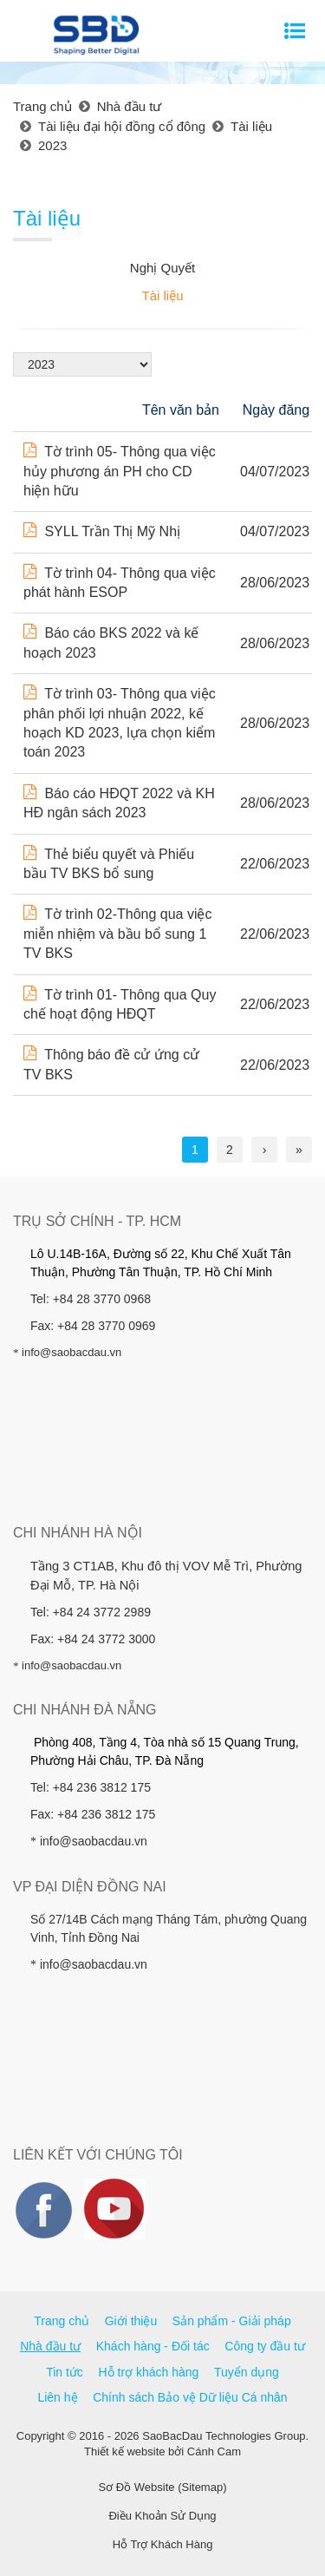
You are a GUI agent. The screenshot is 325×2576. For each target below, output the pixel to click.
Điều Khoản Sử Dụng (162, 2515)
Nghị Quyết (162, 267)
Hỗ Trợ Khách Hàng (163, 2544)
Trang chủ (61, 2321)
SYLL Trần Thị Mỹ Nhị (101, 531)
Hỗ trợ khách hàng (149, 2372)
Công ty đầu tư (264, 2346)
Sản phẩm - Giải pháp (231, 2321)
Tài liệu (162, 295)
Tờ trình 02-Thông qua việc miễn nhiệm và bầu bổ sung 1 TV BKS (117, 933)
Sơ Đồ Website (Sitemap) (163, 2487)
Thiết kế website (124, 2451)
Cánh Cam (214, 2451)
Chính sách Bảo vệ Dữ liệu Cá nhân (190, 2397)
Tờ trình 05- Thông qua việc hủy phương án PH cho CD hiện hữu (119, 471)
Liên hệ (57, 2397)
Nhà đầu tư (50, 2346)
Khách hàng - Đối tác (153, 2346)
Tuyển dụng (246, 2372)
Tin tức (64, 2372)
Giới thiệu (131, 2321)
